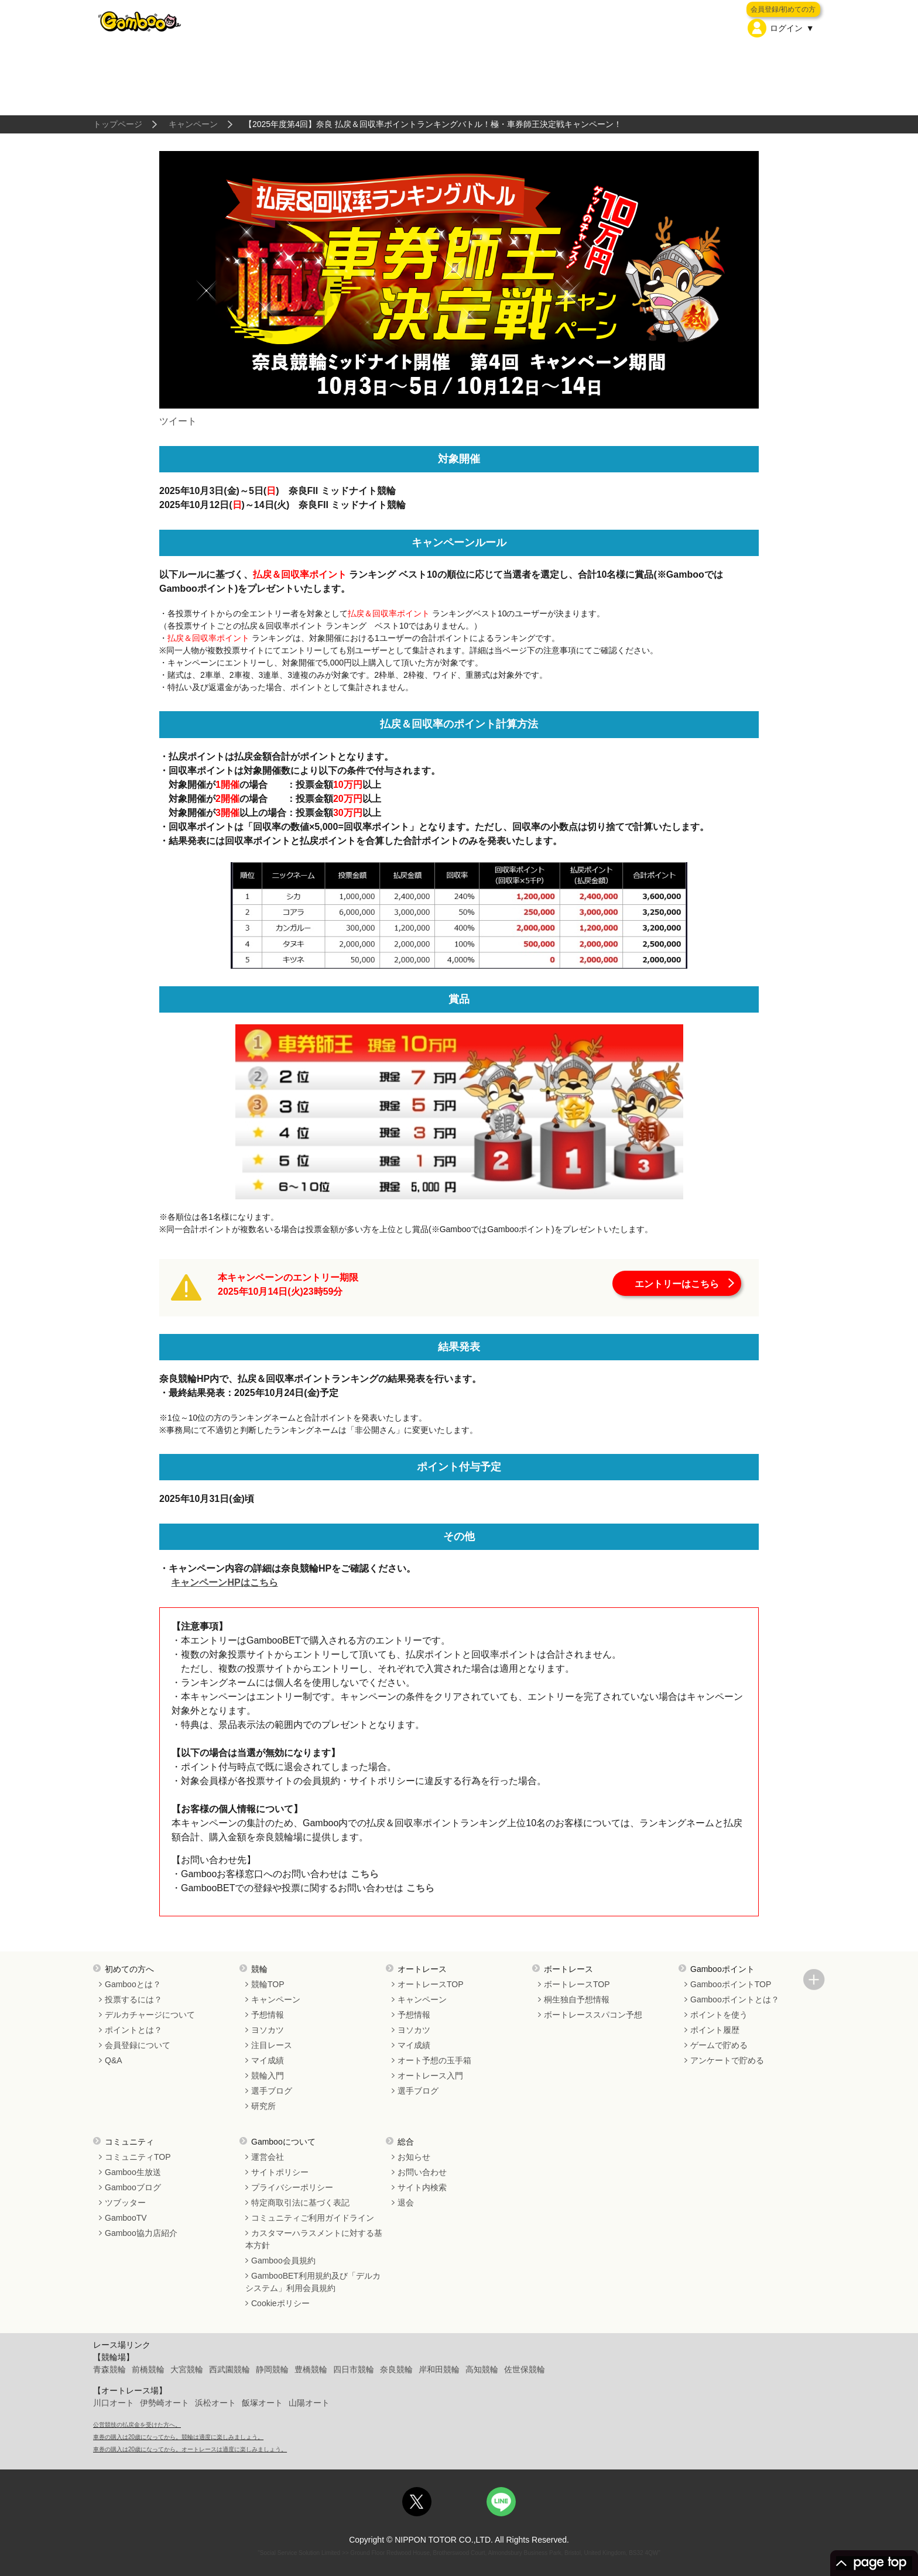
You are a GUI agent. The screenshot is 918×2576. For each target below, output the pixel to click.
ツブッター (125, 2202)
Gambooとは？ (133, 1984)
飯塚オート (262, 2402)
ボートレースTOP (577, 1984)
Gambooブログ (133, 2187)
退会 (406, 2202)
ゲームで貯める (719, 2045)
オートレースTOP (431, 1984)
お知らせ (414, 2157)
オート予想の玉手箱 (434, 2060)
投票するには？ (133, 1999)
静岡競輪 (272, 2369)
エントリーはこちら (677, 1284)
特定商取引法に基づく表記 (300, 2202)
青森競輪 (109, 2369)
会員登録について (137, 2045)
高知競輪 (481, 2369)
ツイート (178, 421)
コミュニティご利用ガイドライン (312, 2217)
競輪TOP (268, 1984)
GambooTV (126, 2217)
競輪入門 (267, 2075)
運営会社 (267, 2157)
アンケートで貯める (727, 2060)
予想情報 (267, 2014)
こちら (363, 1874)
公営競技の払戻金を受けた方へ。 (137, 2424)
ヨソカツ (267, 2030)
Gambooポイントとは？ (734, 1999)
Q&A (113, 2060)
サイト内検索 (422, 2187)
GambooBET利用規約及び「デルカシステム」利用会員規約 (313, 2282)
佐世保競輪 (524, 2369)
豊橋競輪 (310, 2369)
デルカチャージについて (150, 2014)
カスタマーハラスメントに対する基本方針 (313, 2239)
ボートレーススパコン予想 (593, 2014)
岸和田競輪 (439, 2369)
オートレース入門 (430, 2075)
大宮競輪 (186, 2369)
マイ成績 (267, 2060)
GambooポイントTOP (730, 1984)
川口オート (113, 2402)
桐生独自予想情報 (576, 1999)
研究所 (263, 2106)
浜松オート (215, 2402)
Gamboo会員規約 (283, 2260)
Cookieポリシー (280, 2303)
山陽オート (309, 2402)
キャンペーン (193, 124)
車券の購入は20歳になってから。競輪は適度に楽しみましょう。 (178, 2437)
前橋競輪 (148, 2369)
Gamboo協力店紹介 (141, 2233)
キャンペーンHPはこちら (224, 1582)
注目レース (271, 2045)
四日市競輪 (353, 2369)
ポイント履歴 (714, 2030)
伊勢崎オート (164, 2402)
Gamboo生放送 (133, 2172)
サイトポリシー (280, 2172)
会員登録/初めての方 (783, 9)
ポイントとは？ (133, 2030)
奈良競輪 (396, 2369)
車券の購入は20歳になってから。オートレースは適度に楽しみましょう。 (190, 2449)
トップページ (117, 124)
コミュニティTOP (138, 2157)
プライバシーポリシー (292, 2187)
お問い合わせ (422, 2172)
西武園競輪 (229, 2369)
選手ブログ (271, 2090)
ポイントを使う (719, 2014)
